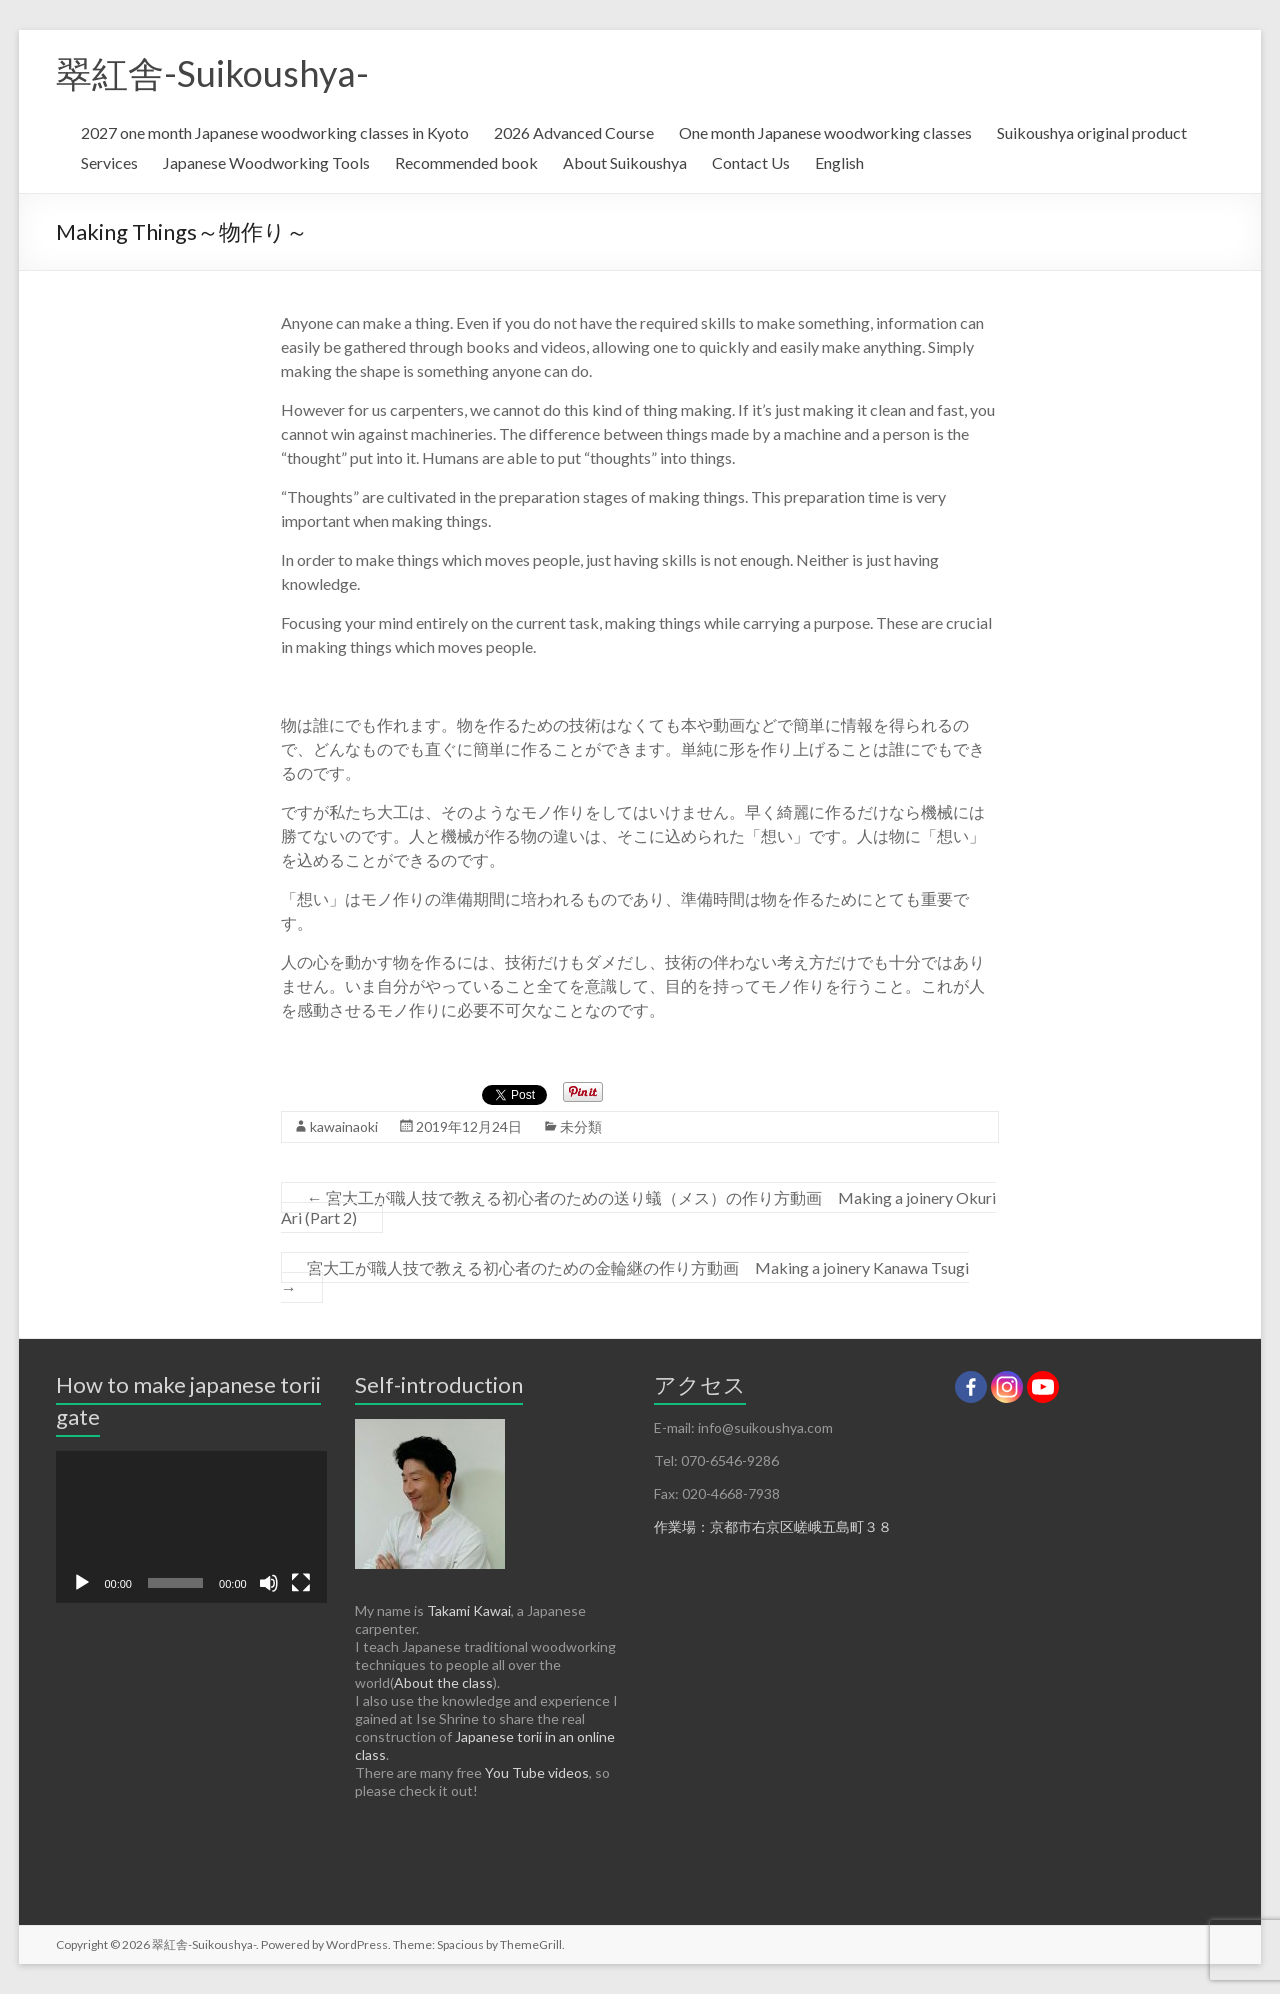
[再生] (82, 1583)
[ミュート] (269, 1583)
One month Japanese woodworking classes (825, 132)
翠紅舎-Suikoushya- (212, 73)
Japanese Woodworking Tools (266, 162)
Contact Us (751, 162)
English (839, 162)
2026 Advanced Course (574, 132)
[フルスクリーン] (301, 1583)
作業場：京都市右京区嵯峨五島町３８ (773, 1526)
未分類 (581, 1126)
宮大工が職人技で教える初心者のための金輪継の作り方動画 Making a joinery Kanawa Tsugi (625, 1277)
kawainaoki (344, 1126)
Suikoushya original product (1092, 132)
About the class (443, 1682)
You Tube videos (537, 1772)
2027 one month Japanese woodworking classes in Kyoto (275, 132)
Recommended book (466, 162)
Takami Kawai (469, 1610)
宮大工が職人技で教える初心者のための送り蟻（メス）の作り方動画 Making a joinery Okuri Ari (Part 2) (638, 1207)
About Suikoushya (625, 162)
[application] (191, 1527)
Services (109, 162)
